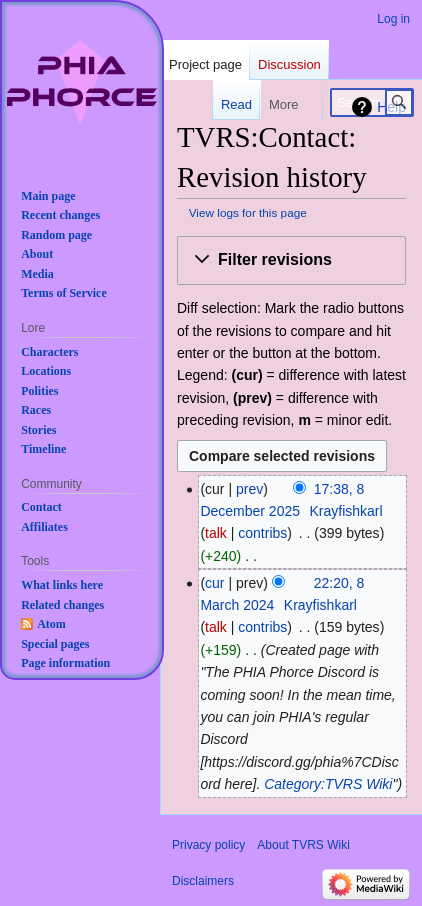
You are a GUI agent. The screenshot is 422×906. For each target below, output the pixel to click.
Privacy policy (208, 845)
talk (216, 533)
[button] (291, 260)
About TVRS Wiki (303, 845)
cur (214, 583)
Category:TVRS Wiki (328, 784)
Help (391, 107)
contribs (262, 533)
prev (249, 489)
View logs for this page (248, 212)
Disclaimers (203, 881)
